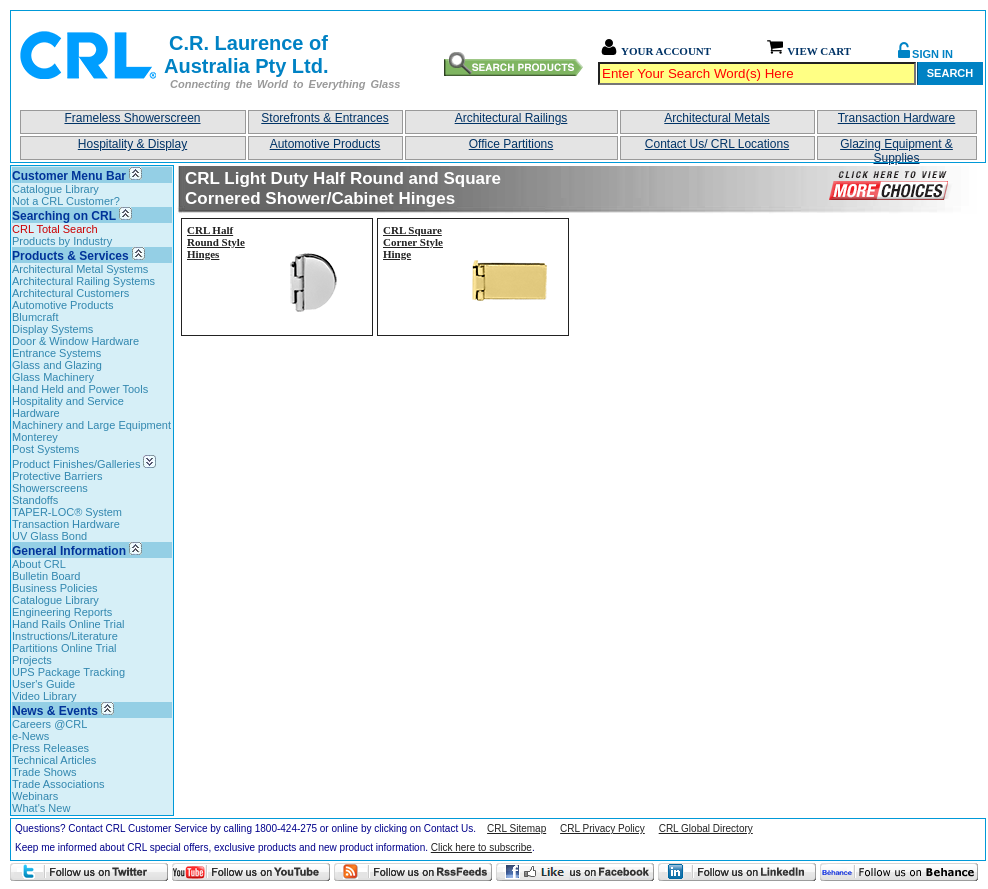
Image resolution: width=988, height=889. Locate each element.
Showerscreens (50, 488)
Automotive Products (325, 144)
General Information (69, 551)
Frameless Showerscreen (132, 118)
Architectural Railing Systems (83, 281)
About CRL (39, 564)
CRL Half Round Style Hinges (216, 242)
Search (950, 73)
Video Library (44, 696)
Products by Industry (62, 241)
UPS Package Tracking (68, 672)
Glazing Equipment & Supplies (896, 148)
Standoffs (35, 500)
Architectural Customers (70, 293)
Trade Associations (58, 784)
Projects (32, 660)
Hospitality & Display (132, 144)
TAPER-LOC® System (67, 512)
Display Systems (52, 329)
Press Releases (50, 748)
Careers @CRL (49, 724)
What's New (41, 808)
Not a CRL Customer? (66, 201)
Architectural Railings (511, 118)
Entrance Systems (56, 353)
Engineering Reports (62, 612)
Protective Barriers (57, 476)
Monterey (35, 437)
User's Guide (43, 684)
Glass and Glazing (57, 365)
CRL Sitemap (516, 828)
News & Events (55, 711)
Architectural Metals (716, 118)
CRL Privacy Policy (602, 828)
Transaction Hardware (897, 118)
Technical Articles (54, 760)
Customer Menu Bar (69, 176)
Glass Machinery (53, 377)
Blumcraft (35, 317)
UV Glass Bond (49, 536)
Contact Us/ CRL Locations (717, 144)
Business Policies (55, 588)
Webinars (35, 796)
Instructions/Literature (65, 636)
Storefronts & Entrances (324, 118)
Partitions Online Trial (64, 648)
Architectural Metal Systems (80, 269)
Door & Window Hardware (75, 341)
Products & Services (70, 256)
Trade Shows (44, 772)
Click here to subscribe (481, 847)
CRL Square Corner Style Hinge (413, 242)
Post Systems (45, 449)
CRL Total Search (55, 229)
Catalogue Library (55, 189)
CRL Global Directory (706, 828)
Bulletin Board (46, 576)
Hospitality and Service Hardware (68, 407)
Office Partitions (511, 144)
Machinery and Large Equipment (91, 425)
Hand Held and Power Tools (80, 389)
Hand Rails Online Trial (68, 624)
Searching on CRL (64, 216)
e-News (30, 736)
